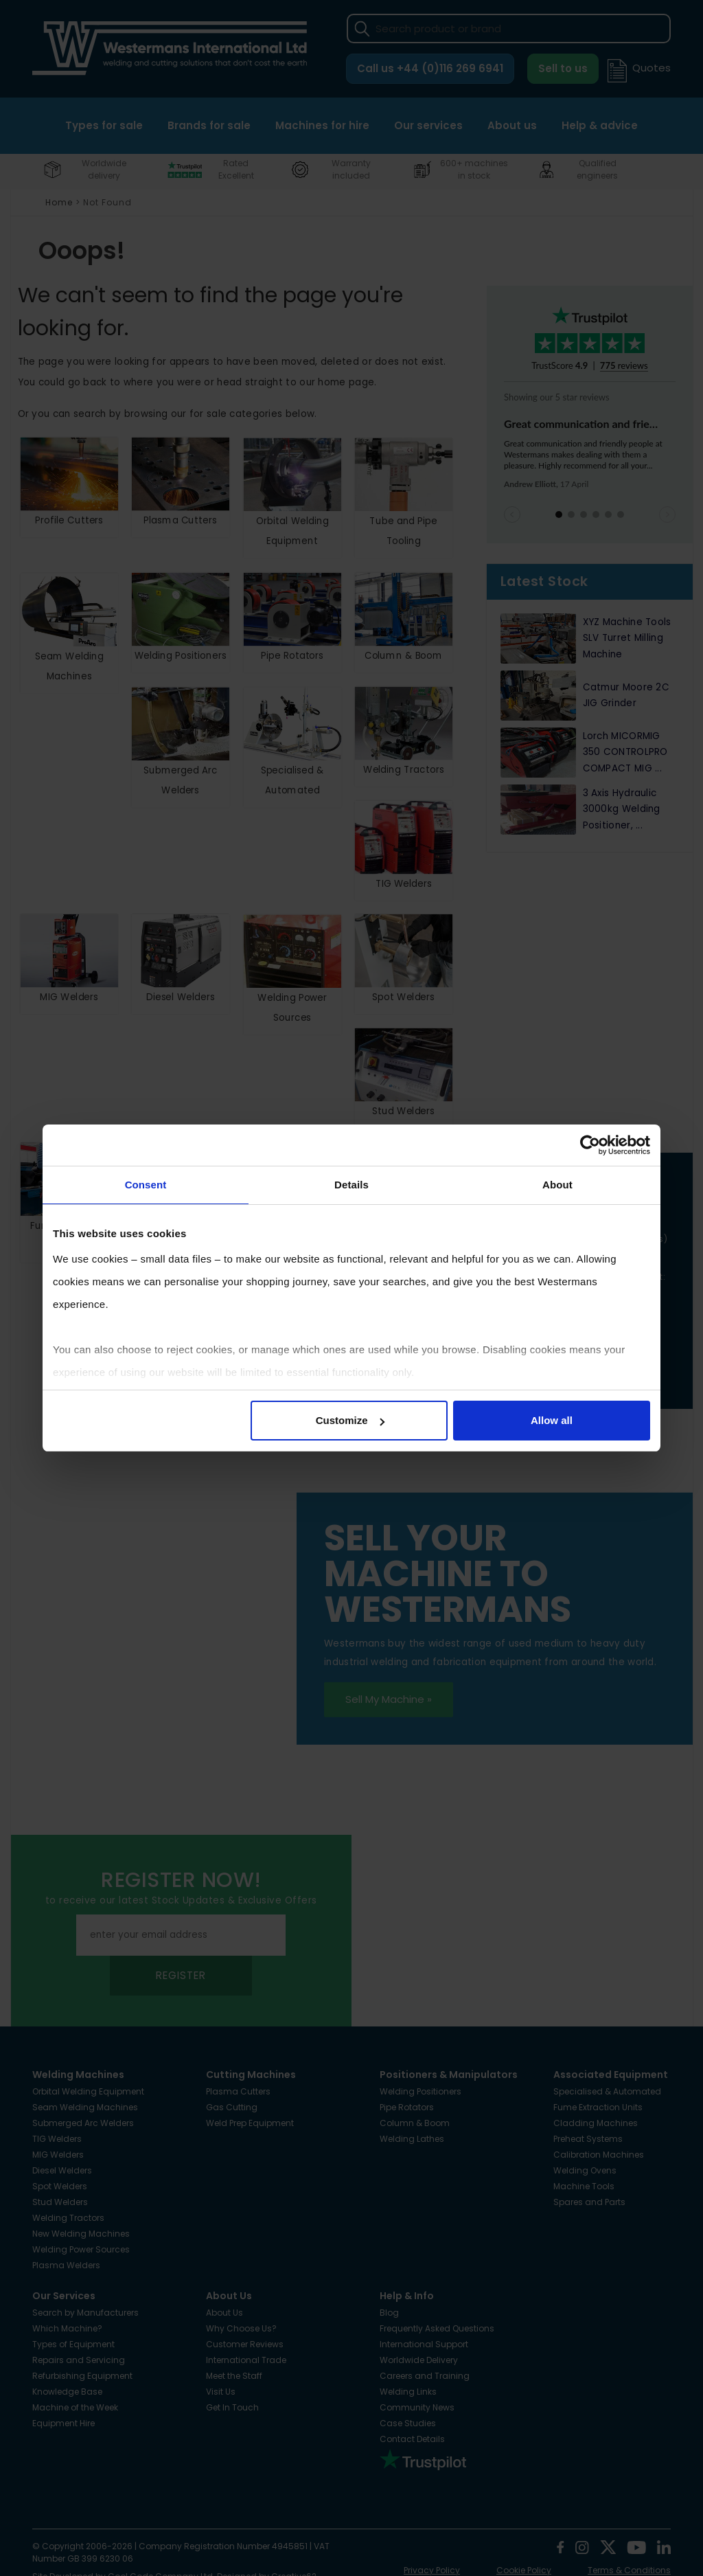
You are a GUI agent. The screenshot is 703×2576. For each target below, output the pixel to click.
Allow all (552, 1420)
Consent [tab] (146, 1184)
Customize (350, 1420)
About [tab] (557, 1184)
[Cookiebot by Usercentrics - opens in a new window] (590, 1145)
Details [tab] (351, 1184)
